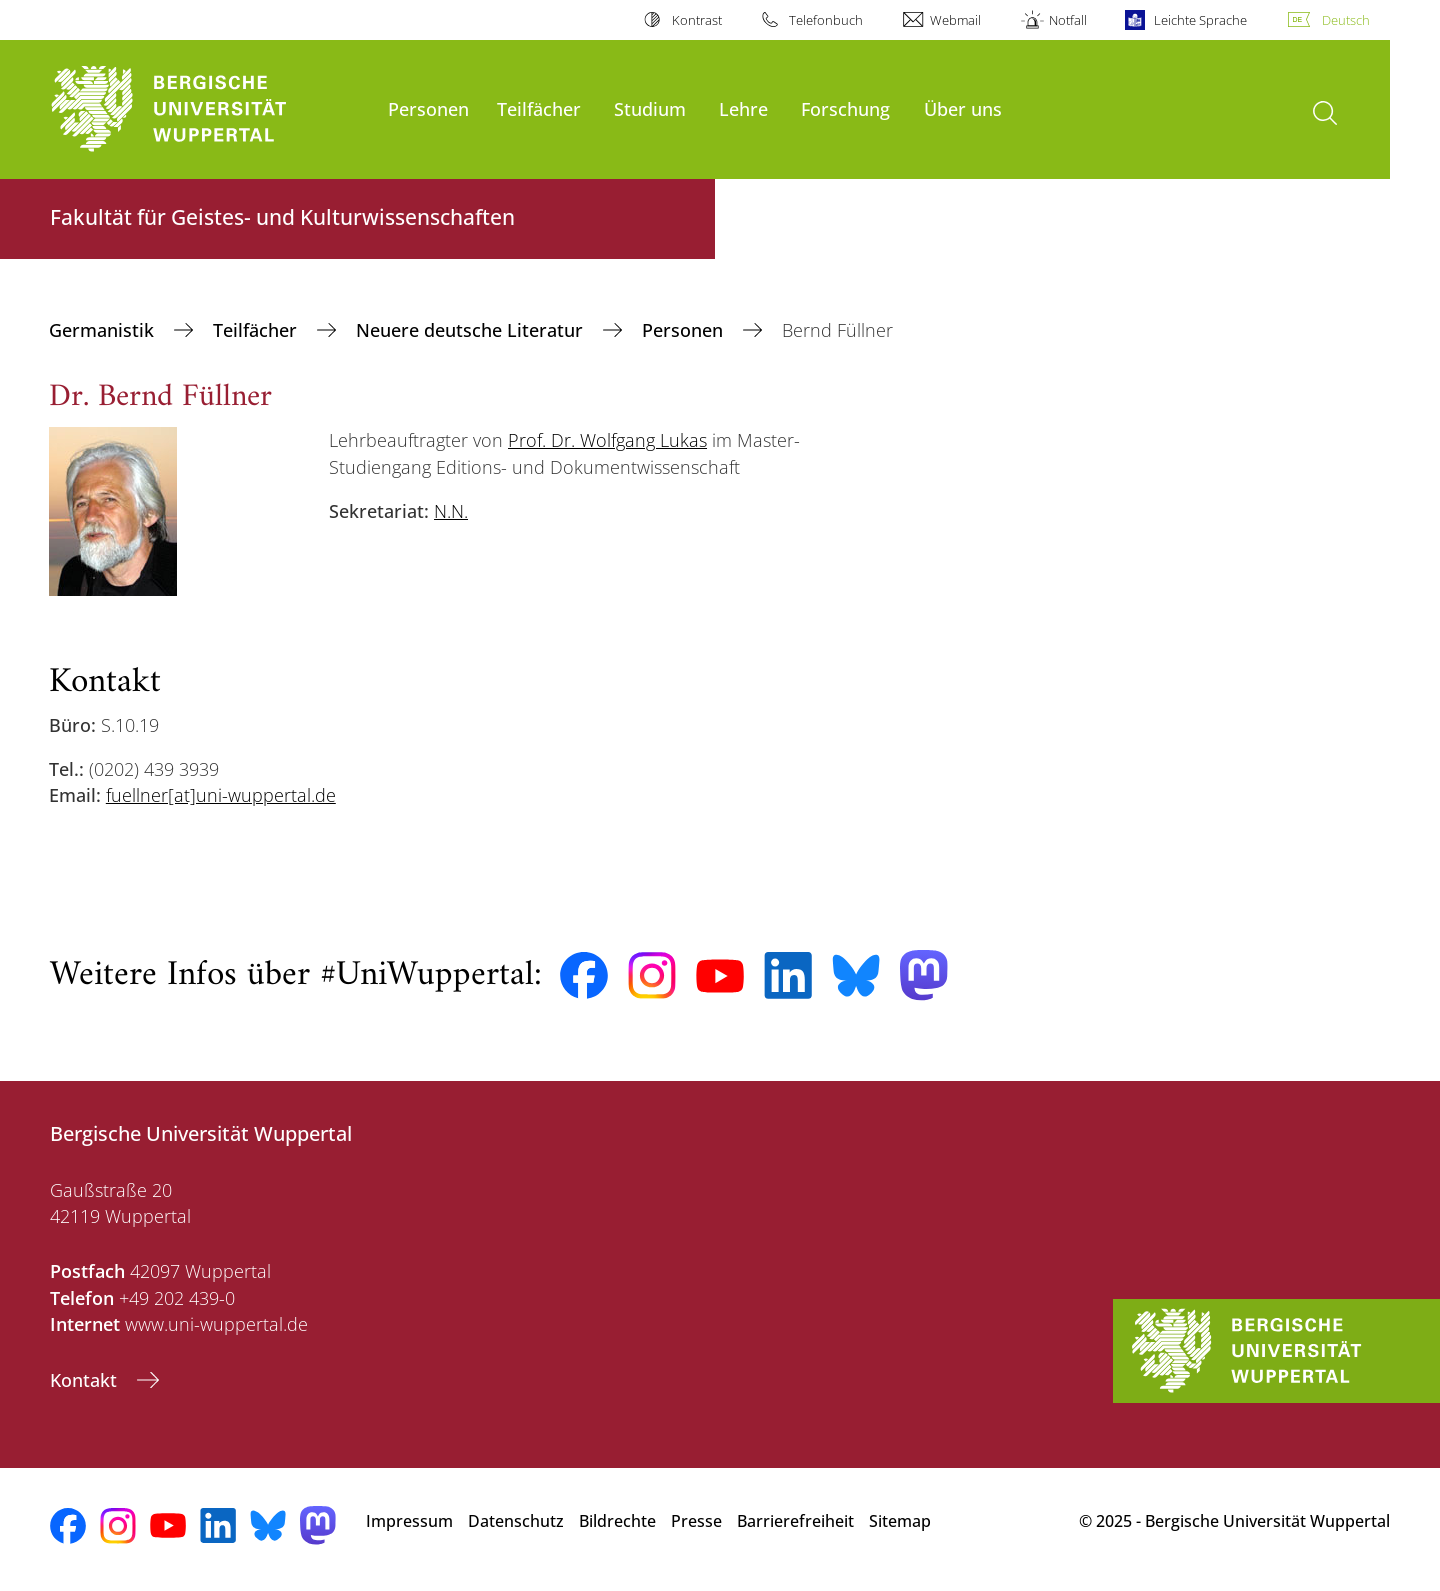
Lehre (743, 108)
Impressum (409, 1521)
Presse (696, 1521)
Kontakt (86, 1380)
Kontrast (697, 20)
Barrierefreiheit (795, 1521)
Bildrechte (617, 1521)
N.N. (451, 511)
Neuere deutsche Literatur (472, 330)
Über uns (963, 108)
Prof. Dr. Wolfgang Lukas (607, 440)
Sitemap (900, 1521)
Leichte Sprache (1200, 20)
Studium (650, 108)
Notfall (1068, 20)
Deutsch (1346, 20)
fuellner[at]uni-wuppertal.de (221, 795)
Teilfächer (539, 108)
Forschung (845, 108)
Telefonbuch (826, 20)
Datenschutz (516, 1521)
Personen (428, 108)
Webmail (955, 20)
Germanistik (104, 330)
